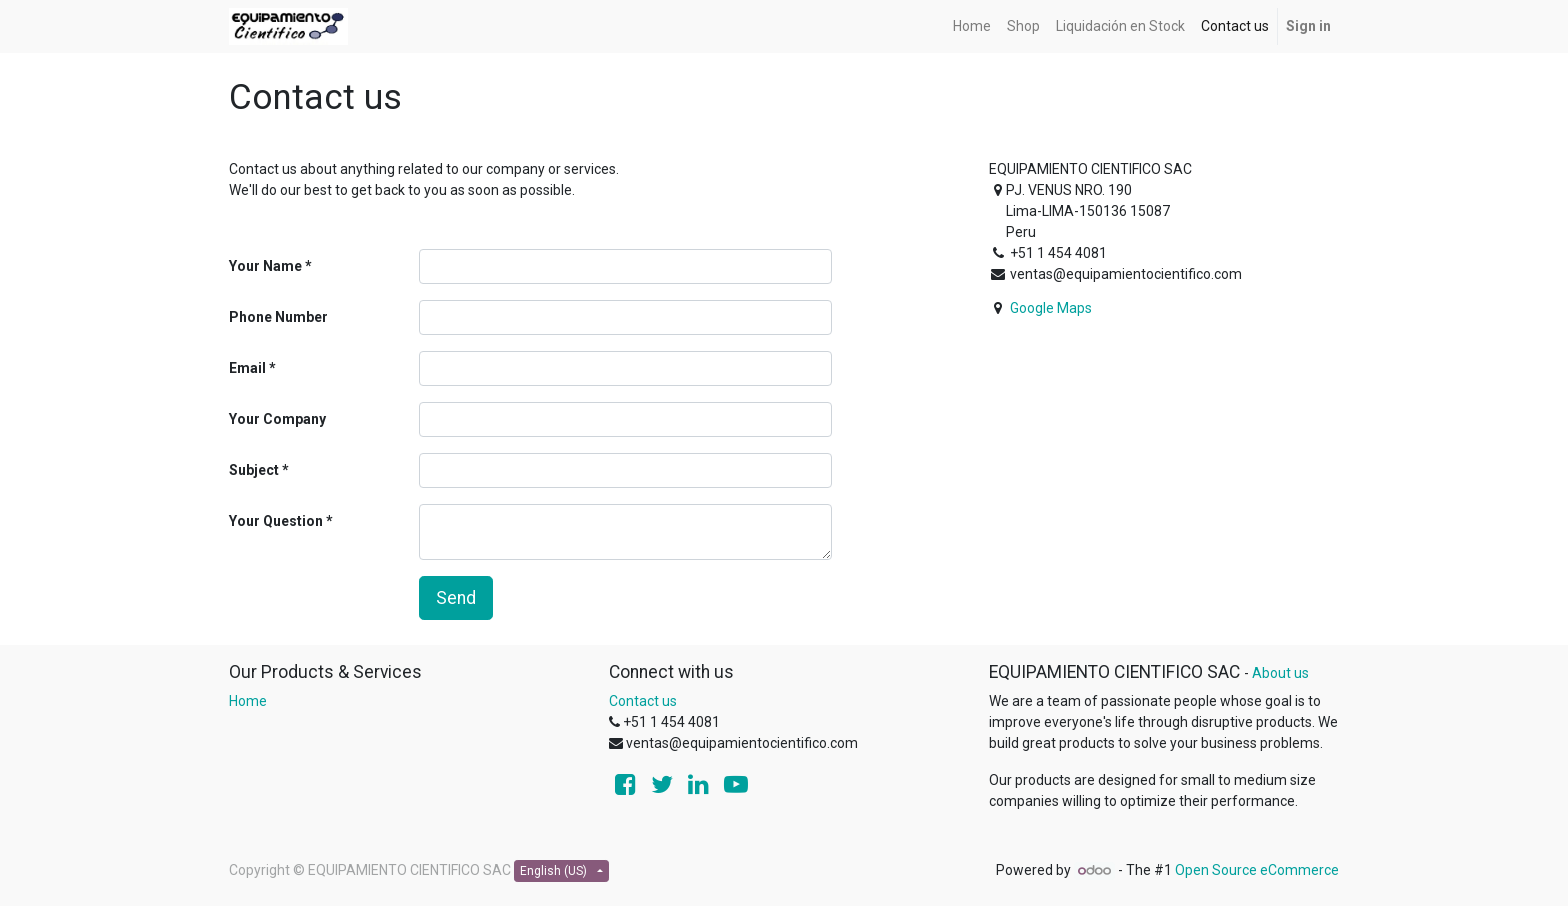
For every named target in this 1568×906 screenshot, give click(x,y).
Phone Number (278, 317)
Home (248, 701)
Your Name (265, 266)
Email (247, 368)
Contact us (643, 701)
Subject (254, 470)
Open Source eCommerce (1257, 870)
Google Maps (1051, 308)
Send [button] (456, 598)
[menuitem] (972, 26)
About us (1280, 673)
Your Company (277, 419)
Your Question (276, 521)
